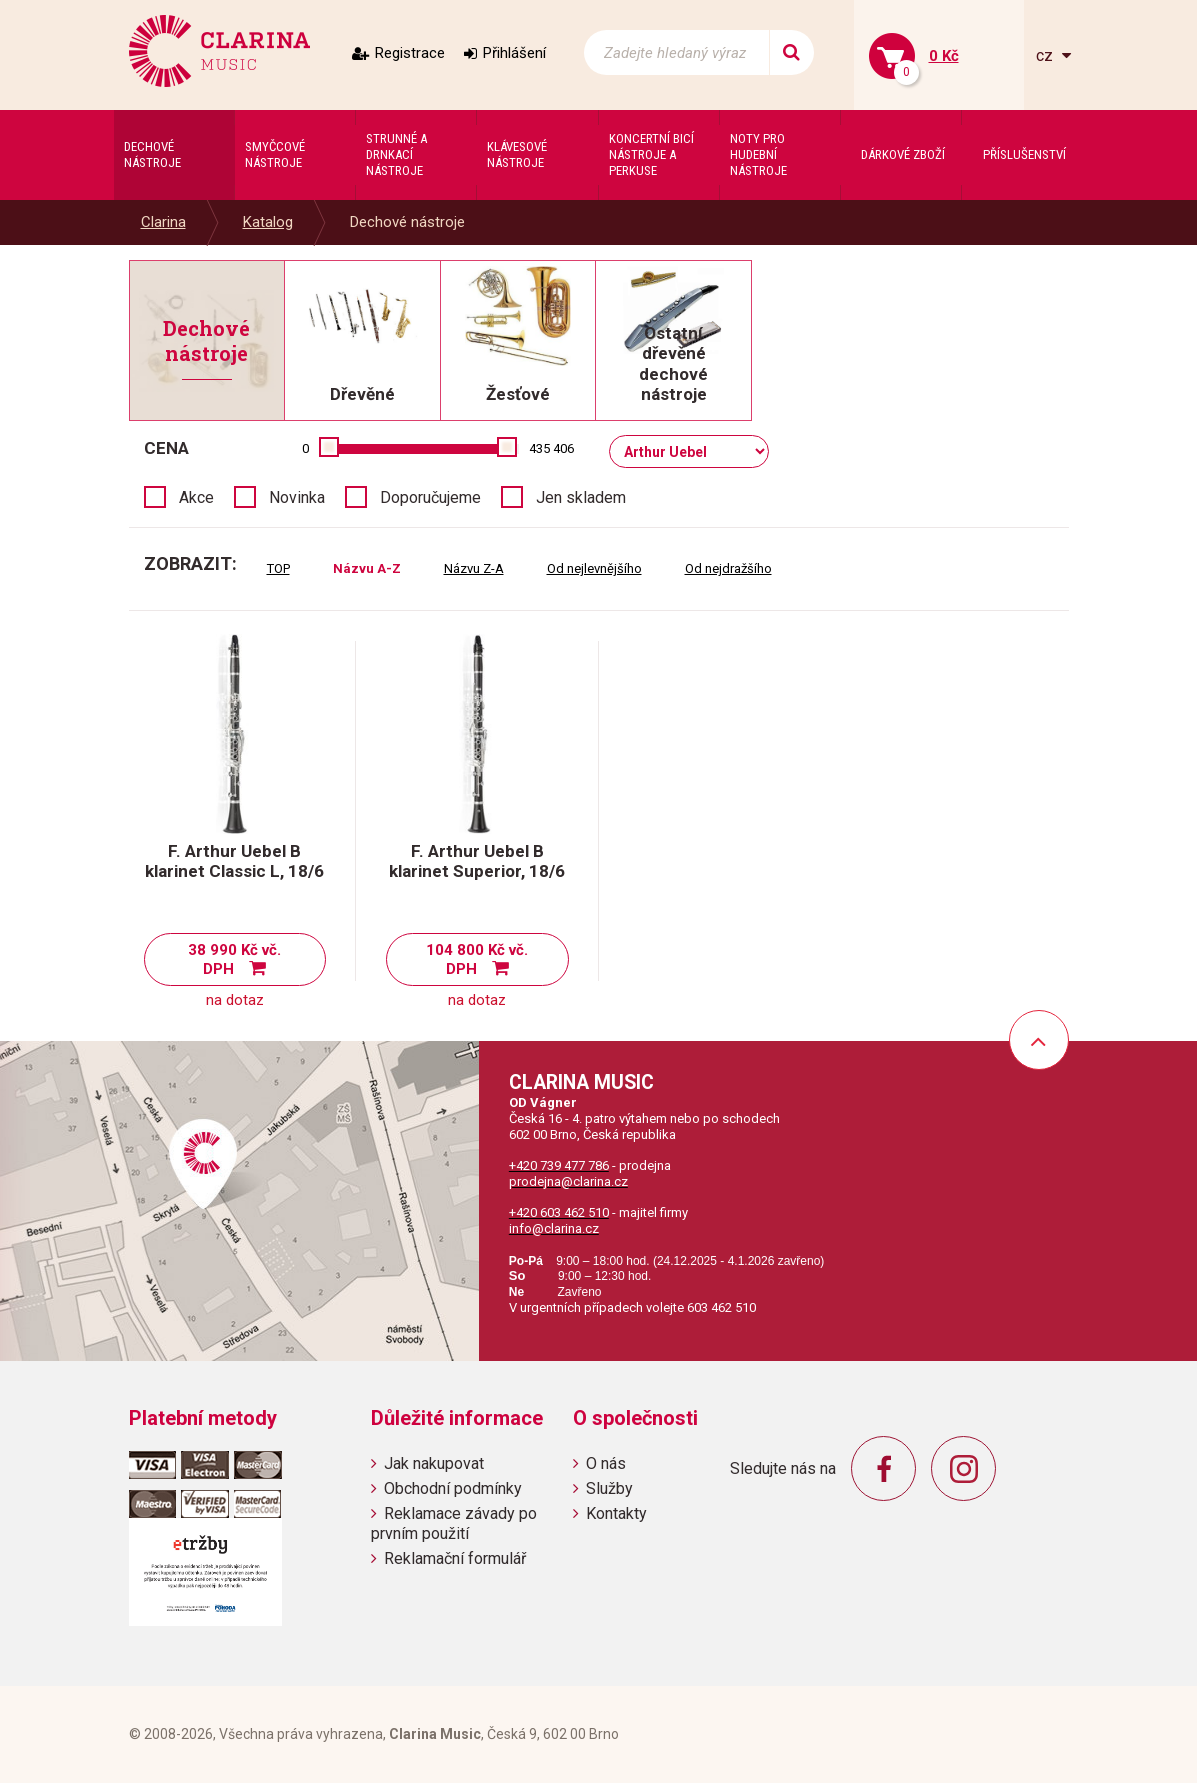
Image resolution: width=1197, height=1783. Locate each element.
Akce (196, 497)
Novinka (297, 497)
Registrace (410, 53)
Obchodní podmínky (453, 1488)
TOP (278, 568)
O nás (606, 1463)
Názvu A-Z (367, 568)
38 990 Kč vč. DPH (234, 959)
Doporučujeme (430, 497)
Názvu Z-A (474, 568)
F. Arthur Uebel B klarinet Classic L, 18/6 (234, 861)
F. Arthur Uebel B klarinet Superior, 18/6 (477, 861)
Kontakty (616, 1513)
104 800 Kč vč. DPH (477, 959)
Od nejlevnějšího (594, 568)
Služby (609, 1488)
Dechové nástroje (407, 222)
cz (1046, 55)
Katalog (268, 222)
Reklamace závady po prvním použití (454, 1523)
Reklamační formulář (455, 1558)
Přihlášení (514, 53)
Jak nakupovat (434, 1463)
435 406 (551, 448)
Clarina (163, 222)
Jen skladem (581, 497)
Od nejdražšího (728, 568)
